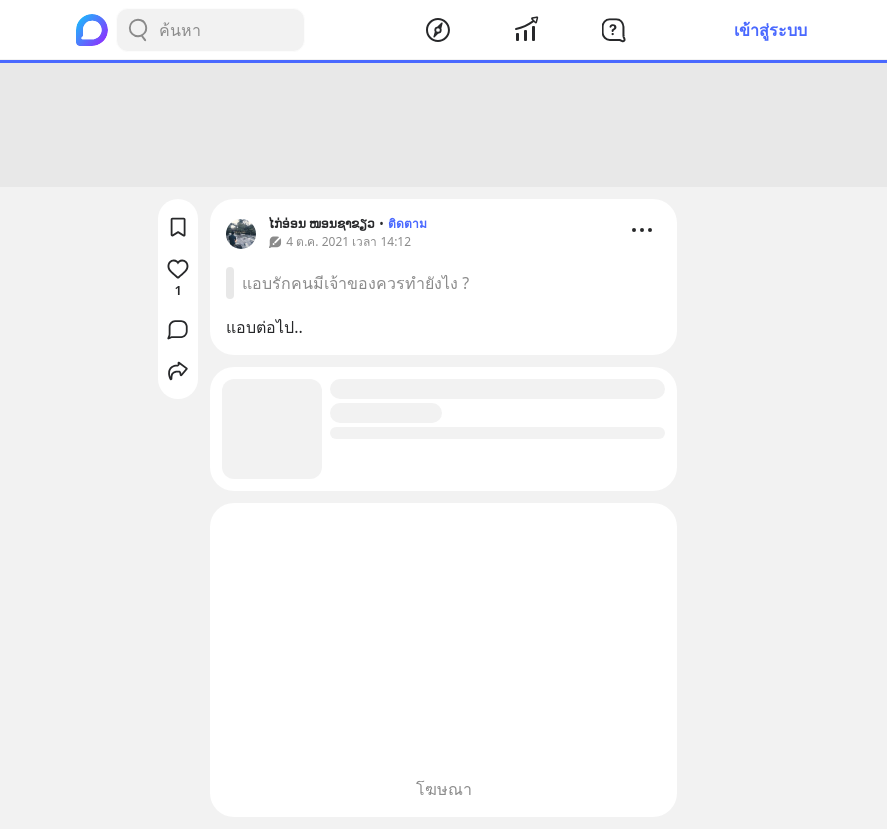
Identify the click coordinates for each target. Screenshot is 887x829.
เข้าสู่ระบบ (770, 30)
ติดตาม (407, 223)
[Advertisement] (444, 125)
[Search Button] (138, 30)
